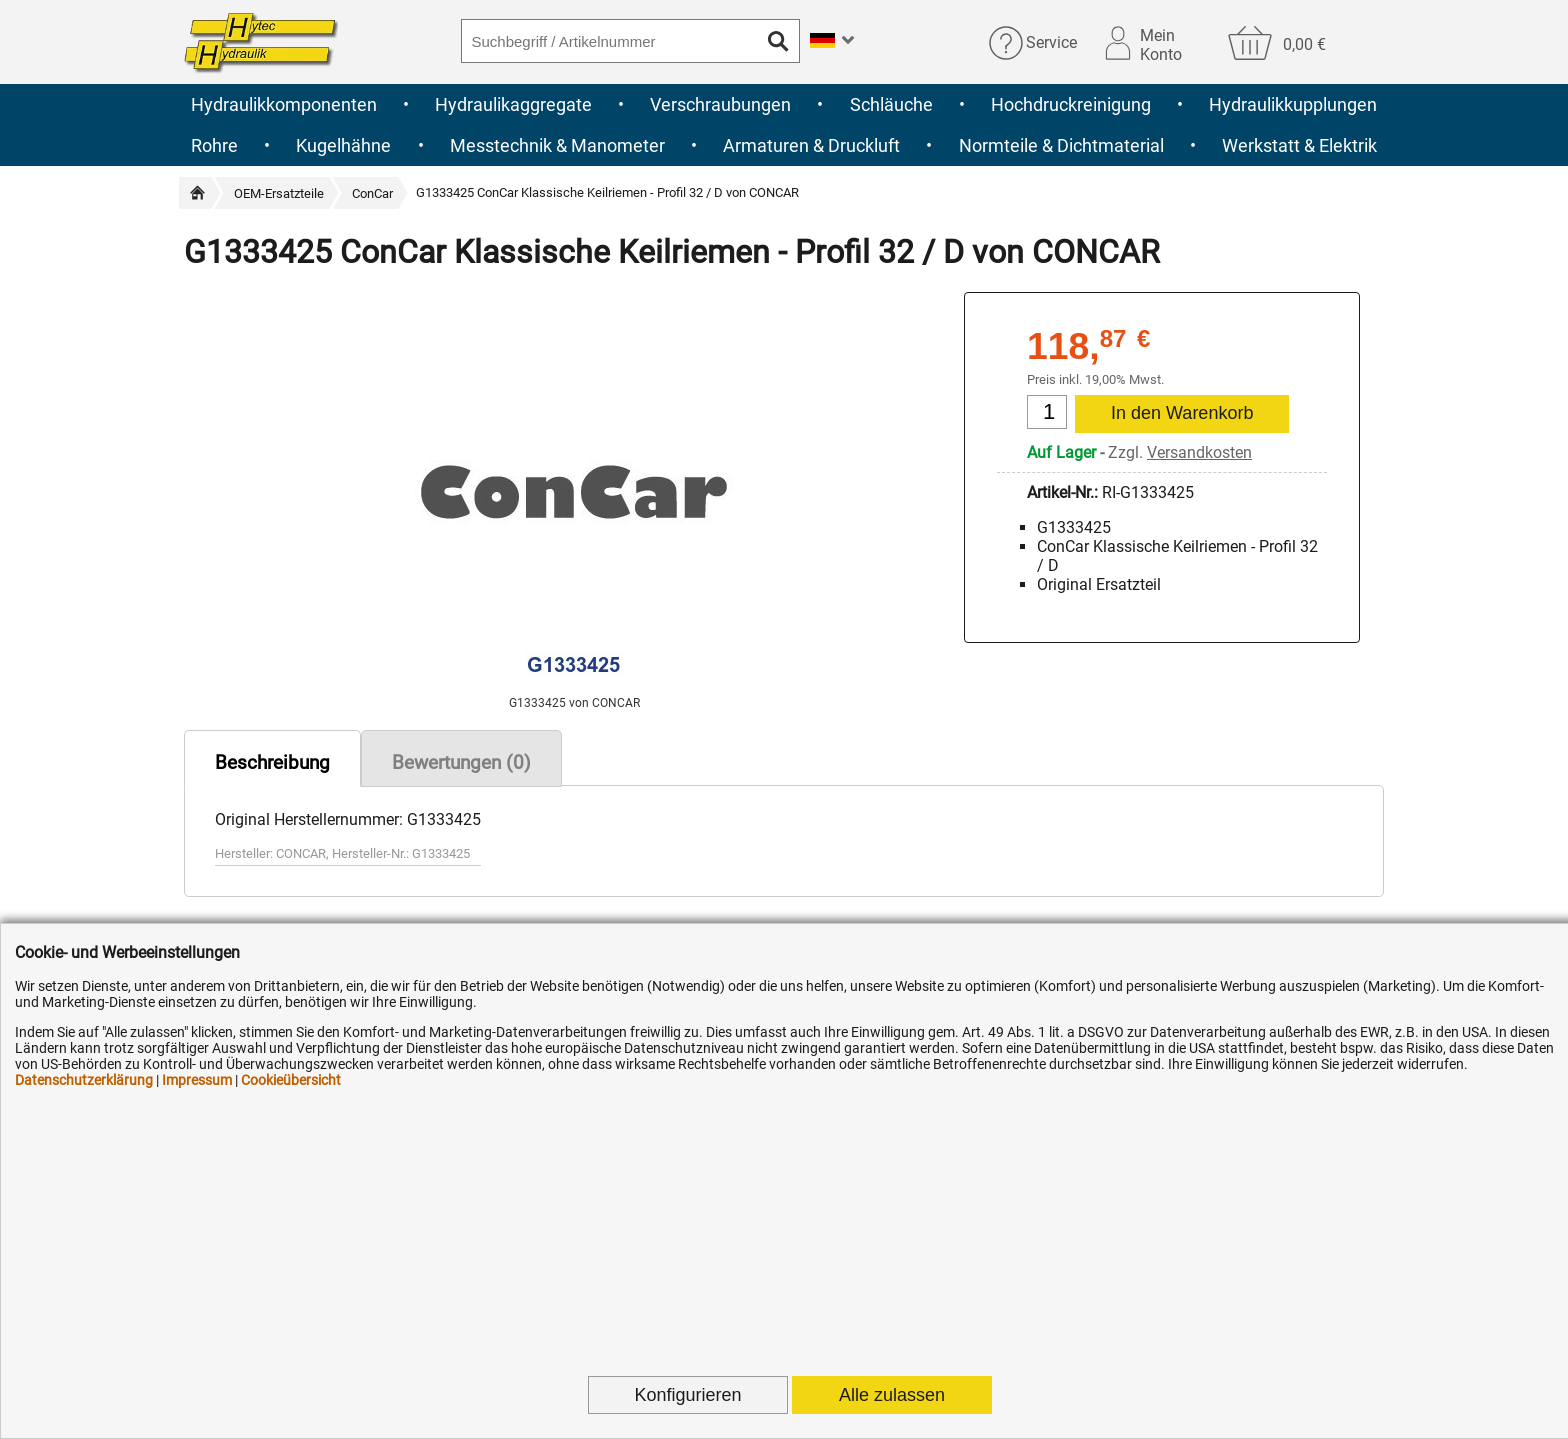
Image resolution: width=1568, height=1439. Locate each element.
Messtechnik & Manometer (557, 145)
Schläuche (891, 104)
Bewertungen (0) (461, 762)
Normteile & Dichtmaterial (1061, 145)
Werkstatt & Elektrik (1299, 145)
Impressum (197, 1080)
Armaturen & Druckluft (811, 145)
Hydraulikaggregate (513, 104)
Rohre (214, 145)
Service (1051, 42)
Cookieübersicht (291, 1080)
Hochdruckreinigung (1071, 104)
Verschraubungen (720, 104)
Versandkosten (1199, 452)
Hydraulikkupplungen (1293, 104)
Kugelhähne (343, 145)
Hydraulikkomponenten (284, 104)
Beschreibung (272, 762)
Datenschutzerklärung (84, 1080)
